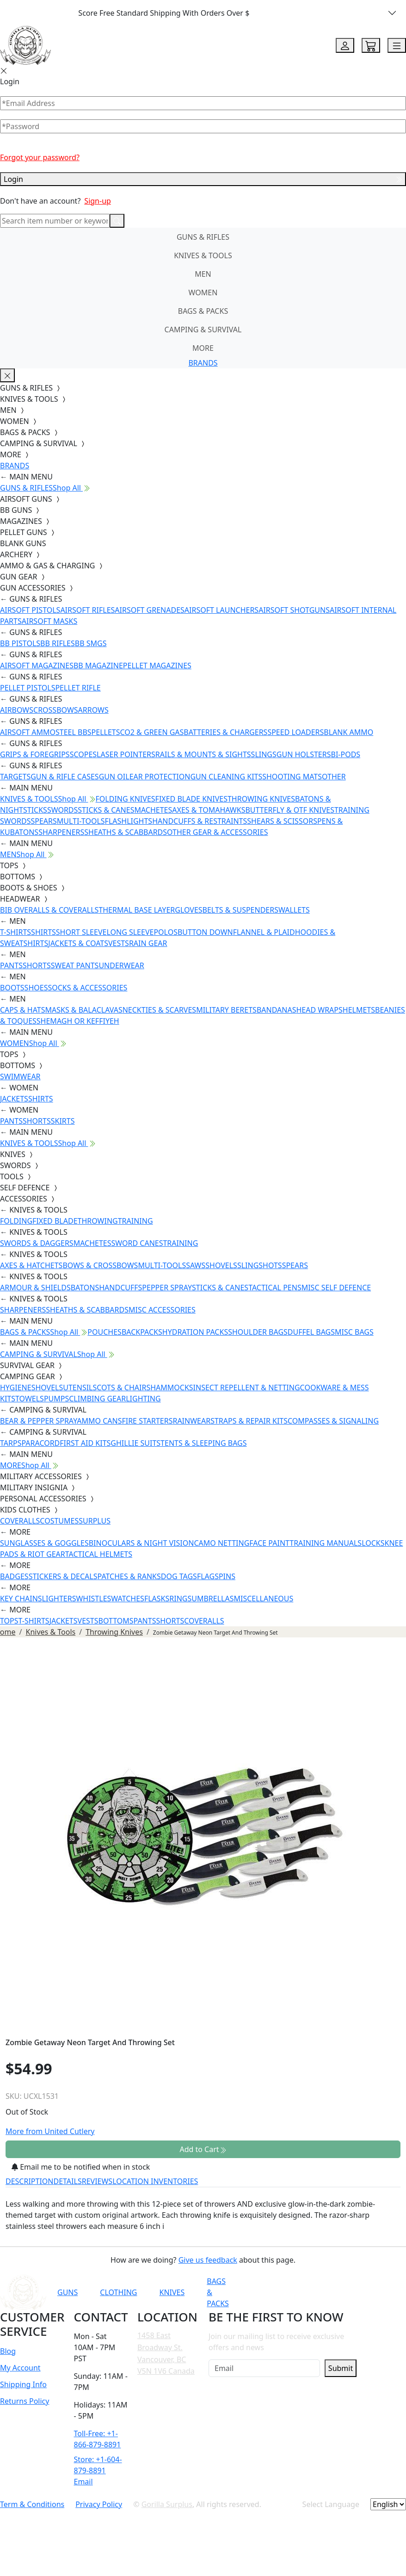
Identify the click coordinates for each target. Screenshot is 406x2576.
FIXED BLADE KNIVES (191, 799)
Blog (8, 2351)
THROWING (98, 1221)
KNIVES (172, 2292)
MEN (203, 274)
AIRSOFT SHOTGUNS (294, 610)
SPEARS (43, 821)
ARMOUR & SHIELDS (35, 1287)
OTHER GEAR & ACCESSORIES (217, 832)
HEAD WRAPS (319, 1010)
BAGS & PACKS (203, 311)
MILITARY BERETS (226, 1010)
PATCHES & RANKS (129, 1576)
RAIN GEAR (148, 943)
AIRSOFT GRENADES (149, 610)
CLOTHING (118, 2292)
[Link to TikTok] (355, 2292)
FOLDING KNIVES (125, 799)
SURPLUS (95, 1521)
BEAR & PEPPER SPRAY (38, 1421)
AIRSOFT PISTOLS (30, 610)
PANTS (11, 965)
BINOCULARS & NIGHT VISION (141, 1543)
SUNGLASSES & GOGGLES (44, 1543)
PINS (227, 1576)
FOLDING (16, 1221)
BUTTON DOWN (205, 932)
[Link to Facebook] (309, 2292)
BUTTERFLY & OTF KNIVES (289, 810)
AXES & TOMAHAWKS (208, 810)
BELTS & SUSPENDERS (240, 910)
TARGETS (15, 777)
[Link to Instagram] (332, 2292)
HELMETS (359, 1010)
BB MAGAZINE (98, 665)
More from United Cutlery (50, 2131)
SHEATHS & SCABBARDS (125, 832)
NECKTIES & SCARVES (159, 1010)
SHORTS (37, 965)
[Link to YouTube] (287, 2292)
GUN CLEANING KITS (226, 777)
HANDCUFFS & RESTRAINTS (199, 821)
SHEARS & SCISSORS (282, 821)
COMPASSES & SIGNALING (333, 1421)
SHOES (36, 988)
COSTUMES (59, 1521)
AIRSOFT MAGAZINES (37, 665)
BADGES (14, 1576)
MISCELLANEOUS (264, 1598)
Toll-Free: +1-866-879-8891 (97, 2439)
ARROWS (93, 710)
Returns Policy (24, 2401)
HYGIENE (15, 1387)
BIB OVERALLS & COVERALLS (49, 910)
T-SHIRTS (15, 932)
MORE (203, 348)
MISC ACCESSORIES (162, 1310)
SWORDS (62, 810)
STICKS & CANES (106, 810)
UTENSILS (80, 1387)
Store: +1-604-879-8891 (98, 2465)
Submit (340, 2368)
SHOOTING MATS (292, 777)
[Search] (55, 221)
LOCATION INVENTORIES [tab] (155, 2181)
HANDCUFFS (120, 1287)
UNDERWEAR (121, 965)
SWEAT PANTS (75, 965)
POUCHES (104, 1332)
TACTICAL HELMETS (98, 1554)
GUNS (67, 2292)
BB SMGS (91, 643)
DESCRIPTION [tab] (30, 2181)
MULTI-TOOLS (81, 821)
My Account (20, 2368)
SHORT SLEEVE (81, 932)
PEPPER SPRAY (167, 1287)
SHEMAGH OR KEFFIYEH (78, 1021)
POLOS (166, 932)
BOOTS (12, 988)
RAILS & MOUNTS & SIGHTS (203, 754)
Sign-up (97, 201)
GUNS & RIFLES (203, 237)
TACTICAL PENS (274, 1287)
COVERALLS (20, 1521)
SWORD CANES (137, 1243)
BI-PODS (346, 754)
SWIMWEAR (20, 1076)
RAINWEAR (191, 1421)
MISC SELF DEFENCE (336, 1287)
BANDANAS (276, 1010)
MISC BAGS (354, 1332)
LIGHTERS (59, 1598)
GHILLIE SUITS (135, 1443)
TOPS (9, 1621)
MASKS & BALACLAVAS (83, 1010)
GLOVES (188, 910)
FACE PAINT (269, 1543)
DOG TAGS (179, 1576)
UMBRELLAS (212, 1598)
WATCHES (127, 1598)
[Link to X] (377, 2292)
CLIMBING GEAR (97, 1399)
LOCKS (373, 1543)
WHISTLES (93, 1598)
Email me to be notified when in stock (81, 2167)
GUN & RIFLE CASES (64, 777)
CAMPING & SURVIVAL (203, 329)
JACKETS (14, 1099)
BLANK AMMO (348, 732)
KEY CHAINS (21, 1598)
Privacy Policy (98, 2504)
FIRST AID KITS (85, 1443)
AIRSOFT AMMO (27, 732)
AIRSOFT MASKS (49, 621)
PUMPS (56, 1399)
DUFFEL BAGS (311, 1332)
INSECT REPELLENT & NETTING (246, 1387)
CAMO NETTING (221, 1543)
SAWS (195, 1265)
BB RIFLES (57, 643)
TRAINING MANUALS (325, 1543)
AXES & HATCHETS (31, 1265)
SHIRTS (43, 932)
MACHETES (153, 810)
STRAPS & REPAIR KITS (249, 1421)
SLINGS (264, 754)
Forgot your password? (40, 157)
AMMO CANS (99, 1421)
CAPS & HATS (22, 1010)
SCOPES (83, 754)
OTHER (334, 777)
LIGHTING (143, 1399)
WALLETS (294, 910)
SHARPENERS (61, 832)
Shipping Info (23, 2384)
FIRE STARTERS (147, 1421)
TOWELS (29, 1399)
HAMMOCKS (171, 1387)
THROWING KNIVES (261, 799)
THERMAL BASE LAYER (136, 910)
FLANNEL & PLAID (264, 932)
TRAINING (135, 1221)
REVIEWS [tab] (97, 2181)
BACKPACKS (142, 1332)
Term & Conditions (32, 2504)
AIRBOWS (16, 710)
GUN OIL (114, 777)
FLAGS (208, 1576)
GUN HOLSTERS (304, 754)
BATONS (85, 1287)
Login (203, 179)
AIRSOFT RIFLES (87, 610)
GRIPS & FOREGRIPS (35, 754)
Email (83, 2481)
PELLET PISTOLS (27, 688)
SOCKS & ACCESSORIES (87, 988)
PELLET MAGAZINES (157, 665)
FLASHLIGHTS (129, 821)
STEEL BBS (73, 732)
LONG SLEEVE (130, 932)
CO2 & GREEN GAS (152, 732)
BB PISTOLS (20, 643)
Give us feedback (207, 2260)
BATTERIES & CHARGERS (225, 732)
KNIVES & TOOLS (203, 255)
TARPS (10, 1443)
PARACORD (40, 1443)
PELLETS (106, 732)
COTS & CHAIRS (123, 1387)
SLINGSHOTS (259, 1265)
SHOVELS (221, 1265)
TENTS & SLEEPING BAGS (203, 1443)
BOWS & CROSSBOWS (100, 1265)
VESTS (118, 943)
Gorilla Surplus (166, 2504)
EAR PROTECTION (160, 777)
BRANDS (202, 363)
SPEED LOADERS (295, 732)
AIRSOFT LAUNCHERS (221, 610)
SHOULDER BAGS (258, 1332)
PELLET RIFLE (77, 688)
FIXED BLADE (54, 1221)
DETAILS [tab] (68, 2181)
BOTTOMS (116, 1621)
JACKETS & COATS (78, 943)
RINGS (180, 1598)
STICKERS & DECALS (63, 1576)
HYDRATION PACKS (195, 1332)
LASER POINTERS (126, 754)
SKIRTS (63, 1121)
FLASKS (156, 1598)
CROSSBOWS (55, 710)
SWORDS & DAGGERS (37, 1243)
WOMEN (203, 292)
